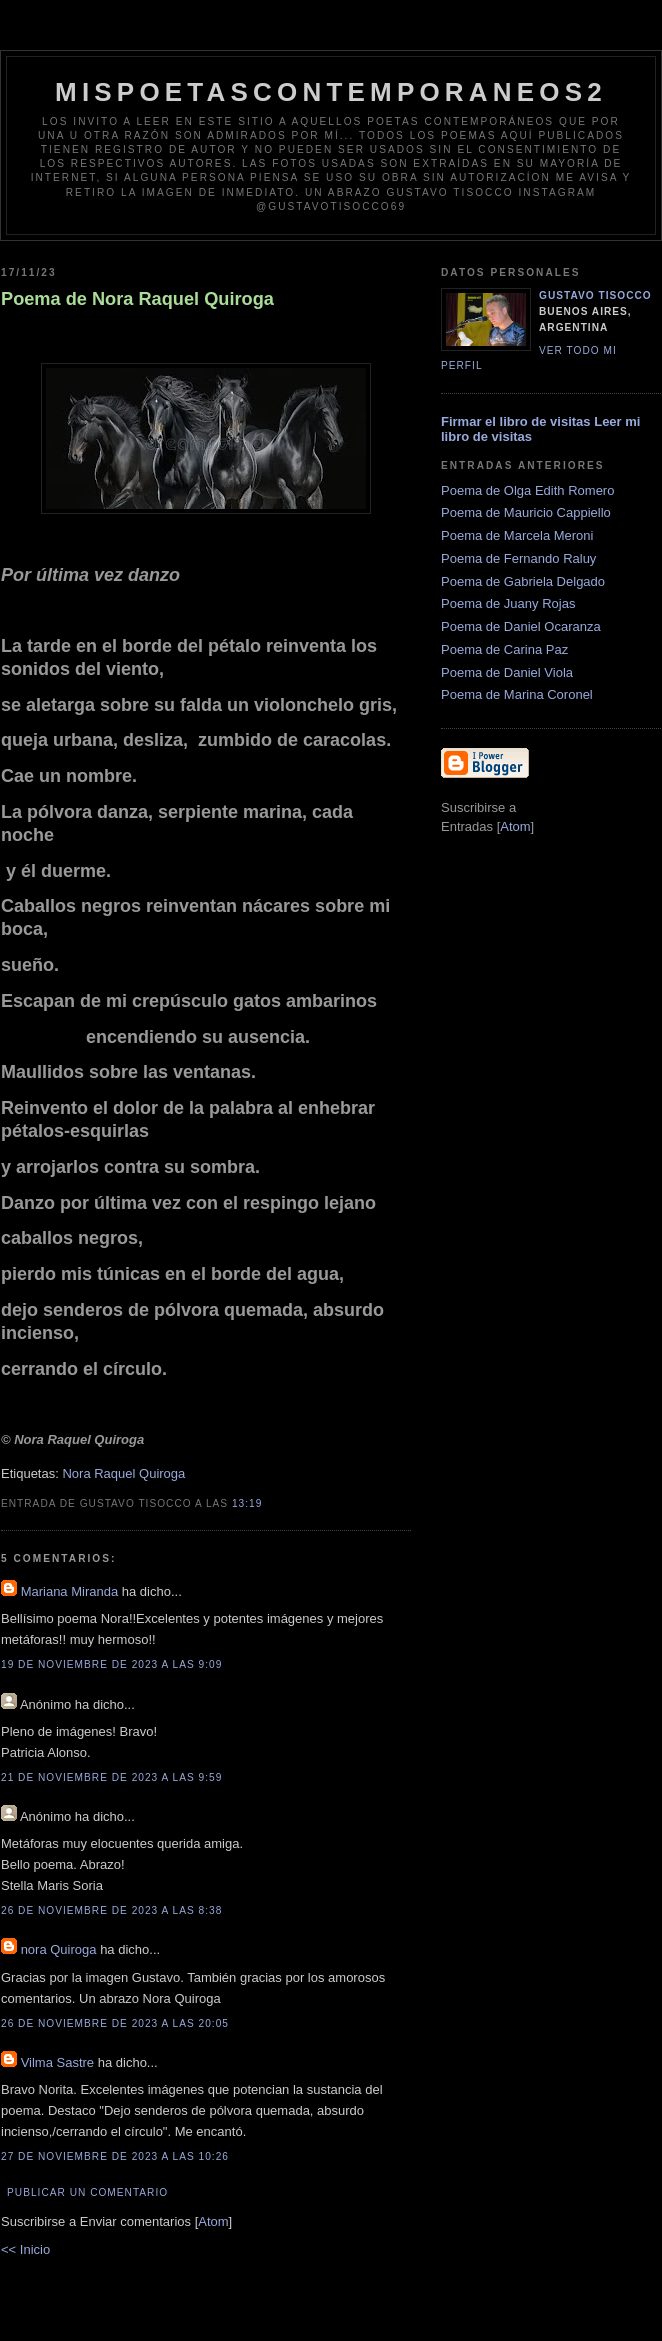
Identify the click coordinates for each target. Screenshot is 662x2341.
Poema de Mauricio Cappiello (526, 512)
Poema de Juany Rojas (508, 603)
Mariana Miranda (70, 1591)
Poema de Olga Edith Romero (527, 490)
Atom (213, 2221)
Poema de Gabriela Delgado (523, 581)
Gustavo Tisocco (595, 295)
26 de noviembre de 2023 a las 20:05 (115, 2023)
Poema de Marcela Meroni (517, 535)
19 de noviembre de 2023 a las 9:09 (111, 1664)
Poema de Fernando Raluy (518, 558)
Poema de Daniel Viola (507, 672)
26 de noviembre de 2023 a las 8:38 (111, 1910)
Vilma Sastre (57, 2062)
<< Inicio (25, 2249)
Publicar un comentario (87, 2192)
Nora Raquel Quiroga (123, 1473)
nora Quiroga (59, 1949)
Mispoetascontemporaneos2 (331, 92)
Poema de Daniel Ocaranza (521, 626)
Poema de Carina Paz (504, 649)
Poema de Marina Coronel (517, 694)
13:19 (247, 1503)
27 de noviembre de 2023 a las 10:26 (115, 2156)
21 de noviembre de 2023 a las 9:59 (111, 1777)
